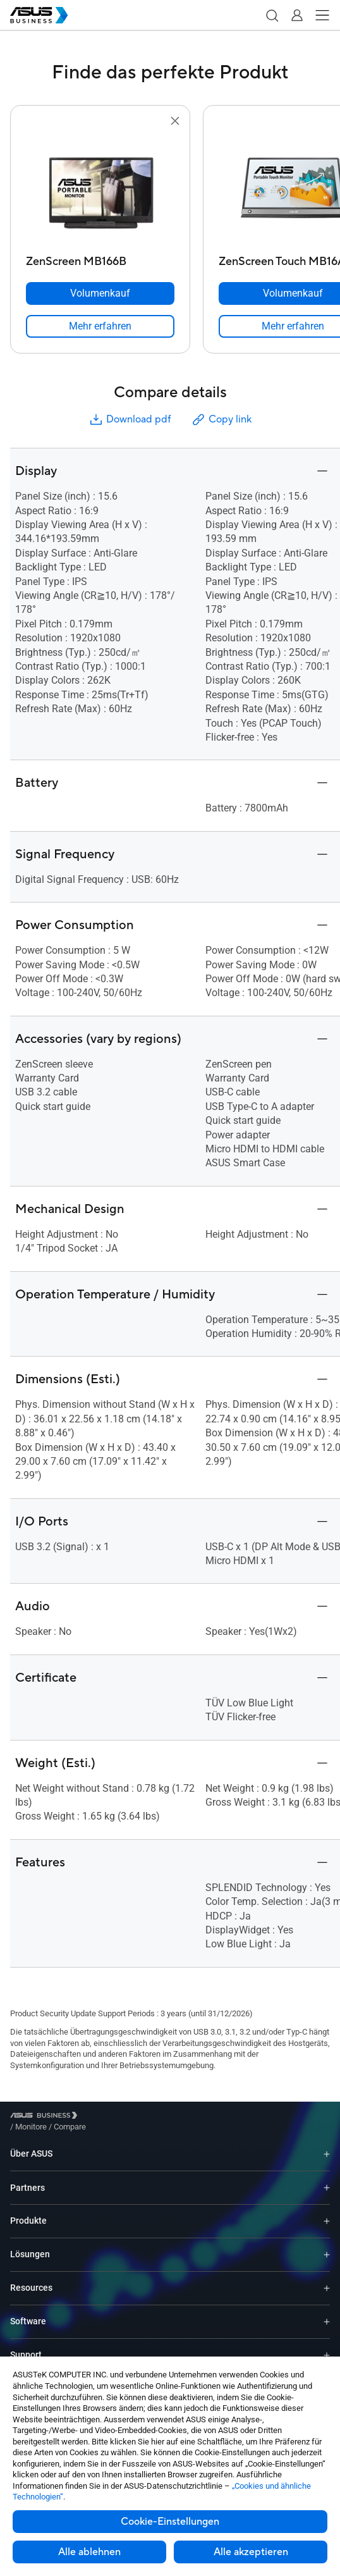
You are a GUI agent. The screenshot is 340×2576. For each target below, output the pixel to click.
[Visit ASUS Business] (46, 2117)
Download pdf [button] (129, 420)
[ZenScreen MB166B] (100, 258)
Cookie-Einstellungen (170, 2521)
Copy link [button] (221, 420)
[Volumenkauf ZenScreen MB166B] (100, 293)
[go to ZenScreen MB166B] (100, 189)
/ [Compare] (138, 2117)
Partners (27, 2178)
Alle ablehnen (89, 2552)
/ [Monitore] (100, 2117)
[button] (271, 15)
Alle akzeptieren (251, 2552)
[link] (100, 326)
